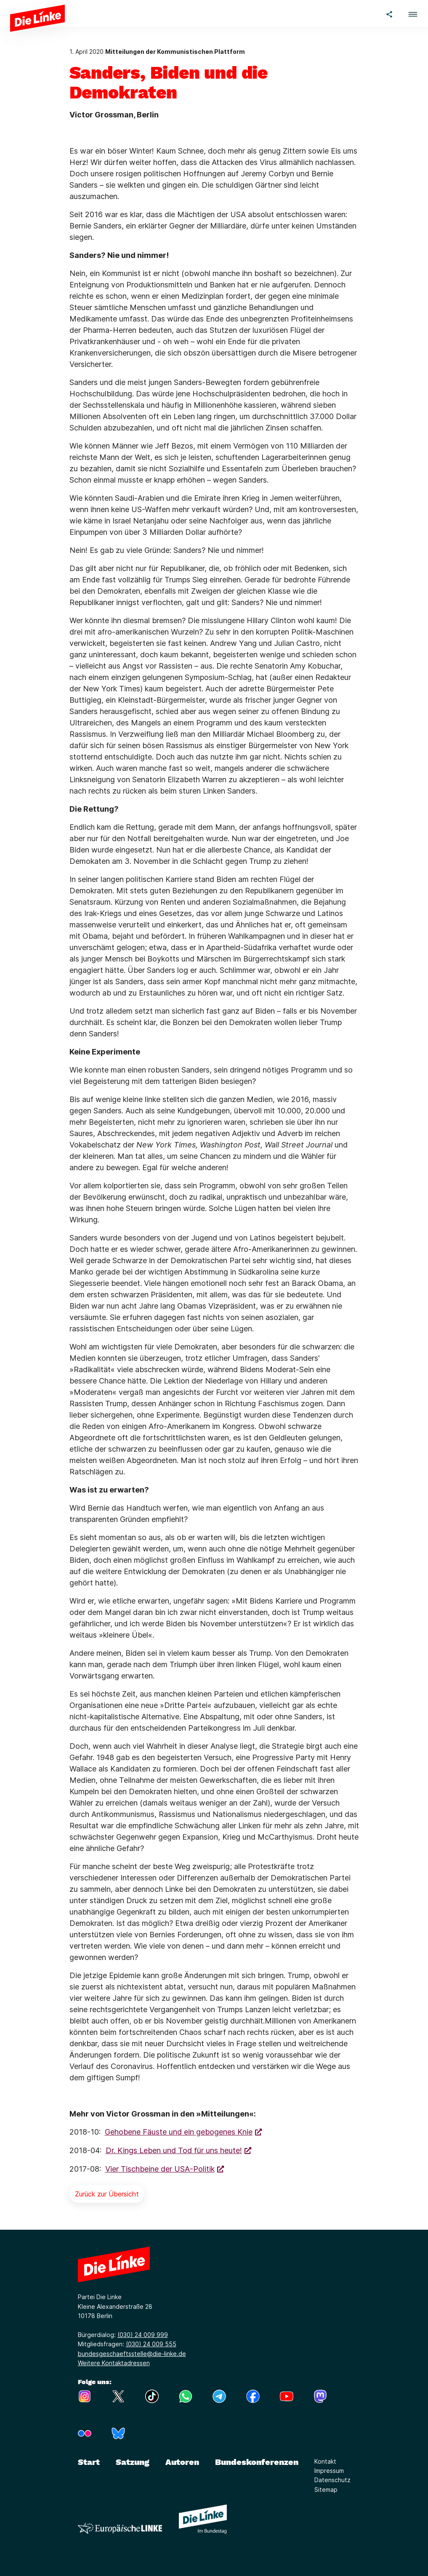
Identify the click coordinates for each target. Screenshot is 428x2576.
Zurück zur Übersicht (107, 2194)
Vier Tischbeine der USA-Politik (160, 2168)
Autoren (182, 2462)
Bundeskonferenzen (256, 2462)
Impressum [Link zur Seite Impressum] (329, 2470)
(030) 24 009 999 (142, 2334)
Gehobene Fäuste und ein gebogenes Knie (179, 2131)
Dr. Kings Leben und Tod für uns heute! (174, 2150)
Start (89, 2462)
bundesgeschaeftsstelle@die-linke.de (132, 2353)
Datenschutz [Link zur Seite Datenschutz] (332, 2479)
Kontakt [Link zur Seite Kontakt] (325, 2461)
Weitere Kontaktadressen (114, 2362)
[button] (413, 13)
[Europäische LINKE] (120, 2528)
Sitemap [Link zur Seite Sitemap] (326, 2489)
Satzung (132, 2462)
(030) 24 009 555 (151, 2344)
